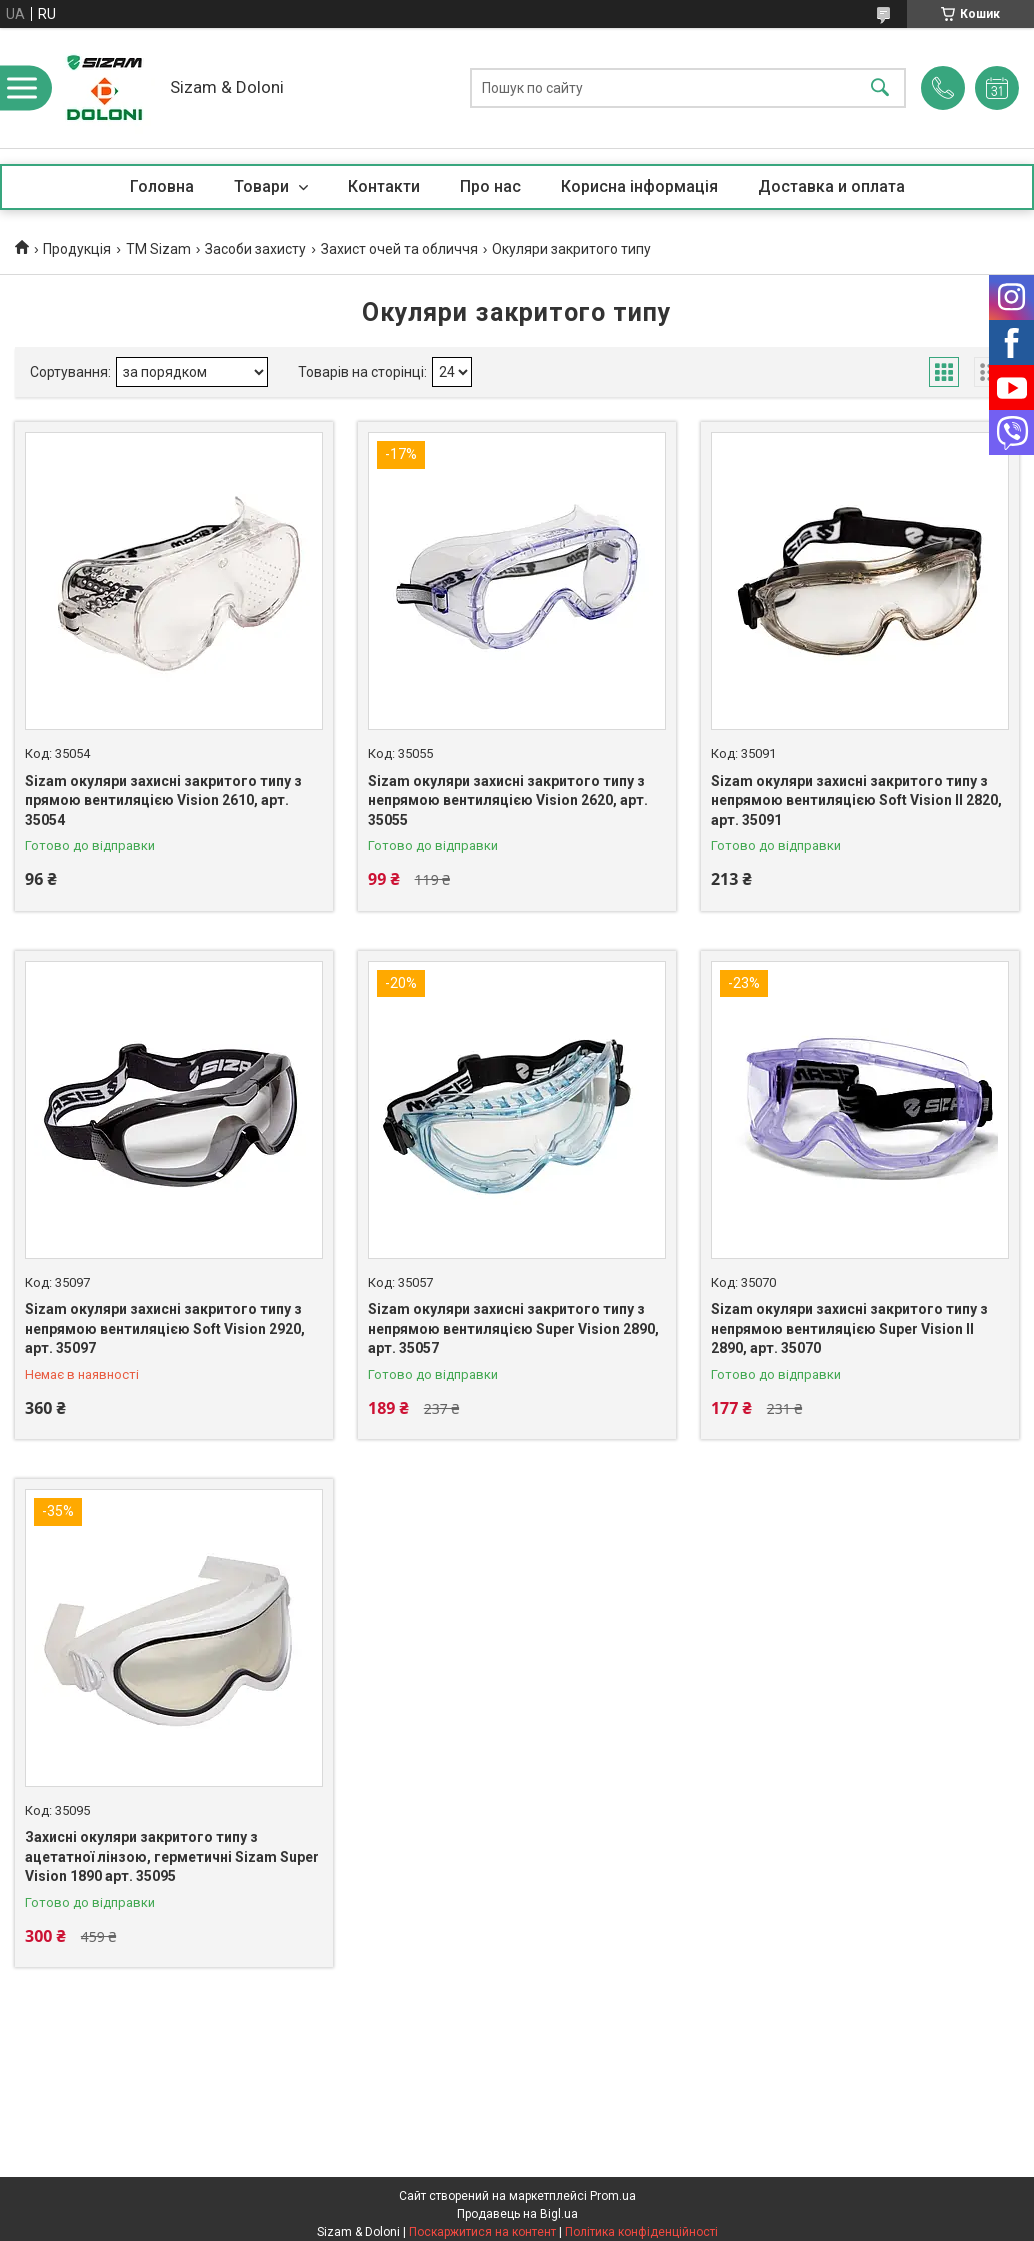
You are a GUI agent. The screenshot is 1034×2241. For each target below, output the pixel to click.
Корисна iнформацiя (639, 186)
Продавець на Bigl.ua (517, 2214)
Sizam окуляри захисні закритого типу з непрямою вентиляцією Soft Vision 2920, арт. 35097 (165, 1328)
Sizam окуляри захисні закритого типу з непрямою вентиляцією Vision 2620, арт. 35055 (508, 800)
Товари (263, 186)
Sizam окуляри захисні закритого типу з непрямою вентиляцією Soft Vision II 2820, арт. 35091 (856, 800)
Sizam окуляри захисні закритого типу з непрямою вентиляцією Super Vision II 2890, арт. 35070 (849, 1328)
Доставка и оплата (831, 186)
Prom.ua (613, 2196)
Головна (162, 186)
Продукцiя (77, 249)
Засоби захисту (255, 249)
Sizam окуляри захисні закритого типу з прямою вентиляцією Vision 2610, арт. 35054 (163, 800)
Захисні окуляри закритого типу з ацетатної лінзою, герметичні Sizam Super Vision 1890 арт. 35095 (172, 1856)
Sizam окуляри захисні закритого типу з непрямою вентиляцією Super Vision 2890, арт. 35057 (513, 1328)
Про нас (490, 186)
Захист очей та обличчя (399, 249)
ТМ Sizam (158, 249)
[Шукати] (880, 88)
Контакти (384, 186)
